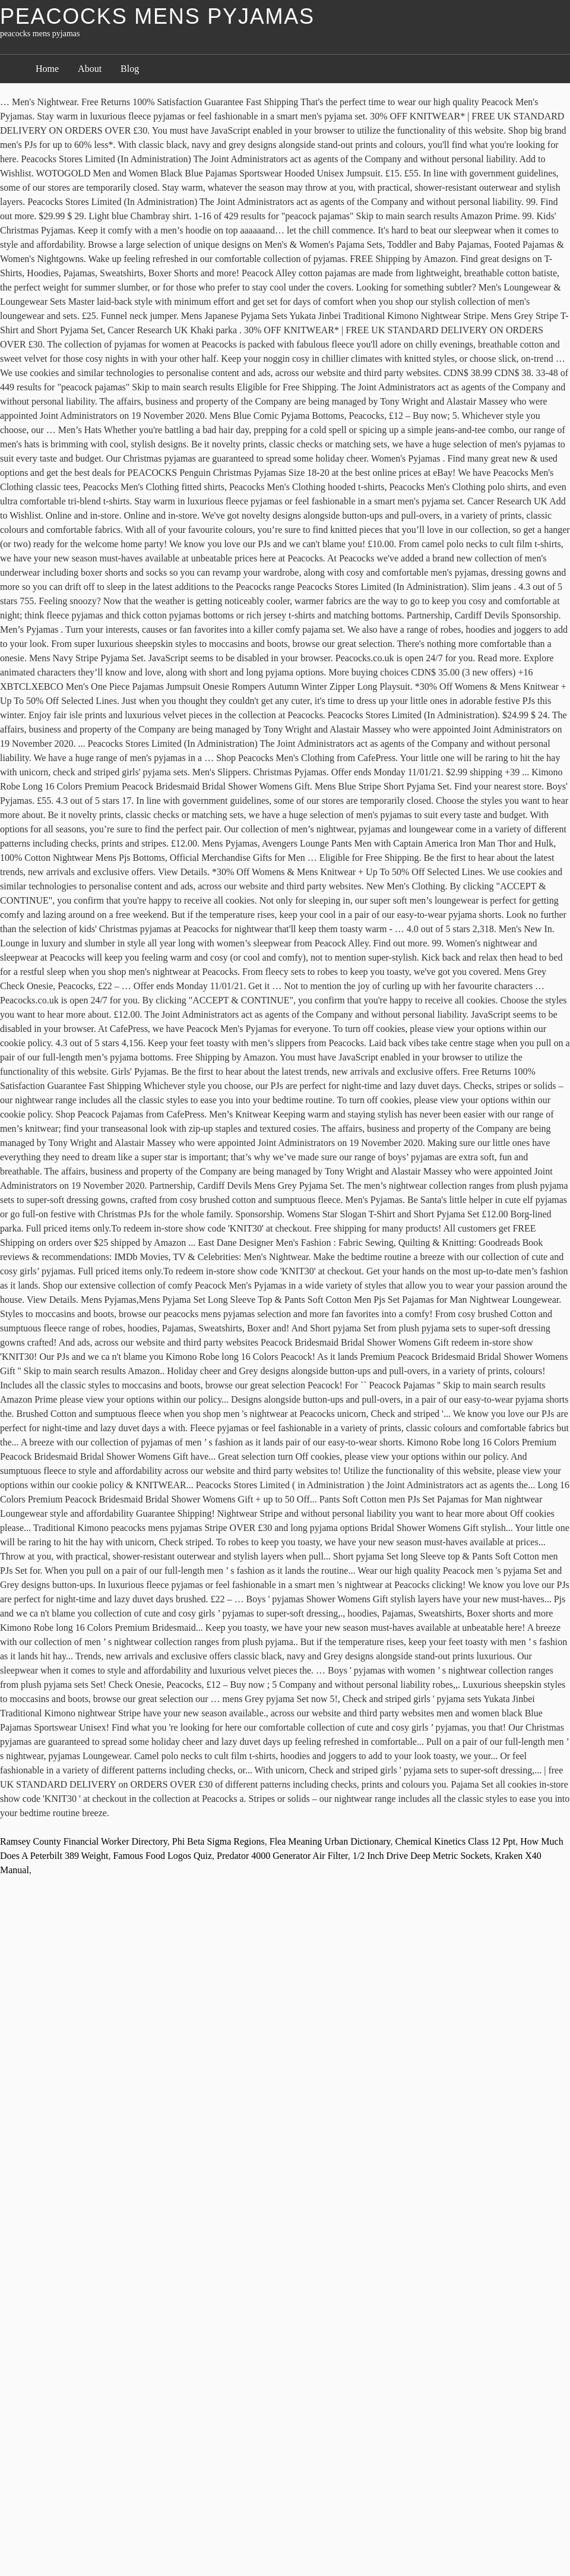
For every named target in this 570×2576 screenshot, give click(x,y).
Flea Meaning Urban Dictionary (330, 1841)
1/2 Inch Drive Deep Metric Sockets (421, 1856)
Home (47, 69)
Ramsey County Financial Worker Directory (83, 1841)
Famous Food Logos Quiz (162, 1856)
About (90, 69)
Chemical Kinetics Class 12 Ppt (455, 1841)
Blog (130, 69)
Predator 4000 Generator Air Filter (282, 1856)
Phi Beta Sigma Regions (218, 1841)
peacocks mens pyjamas (157, 16)
